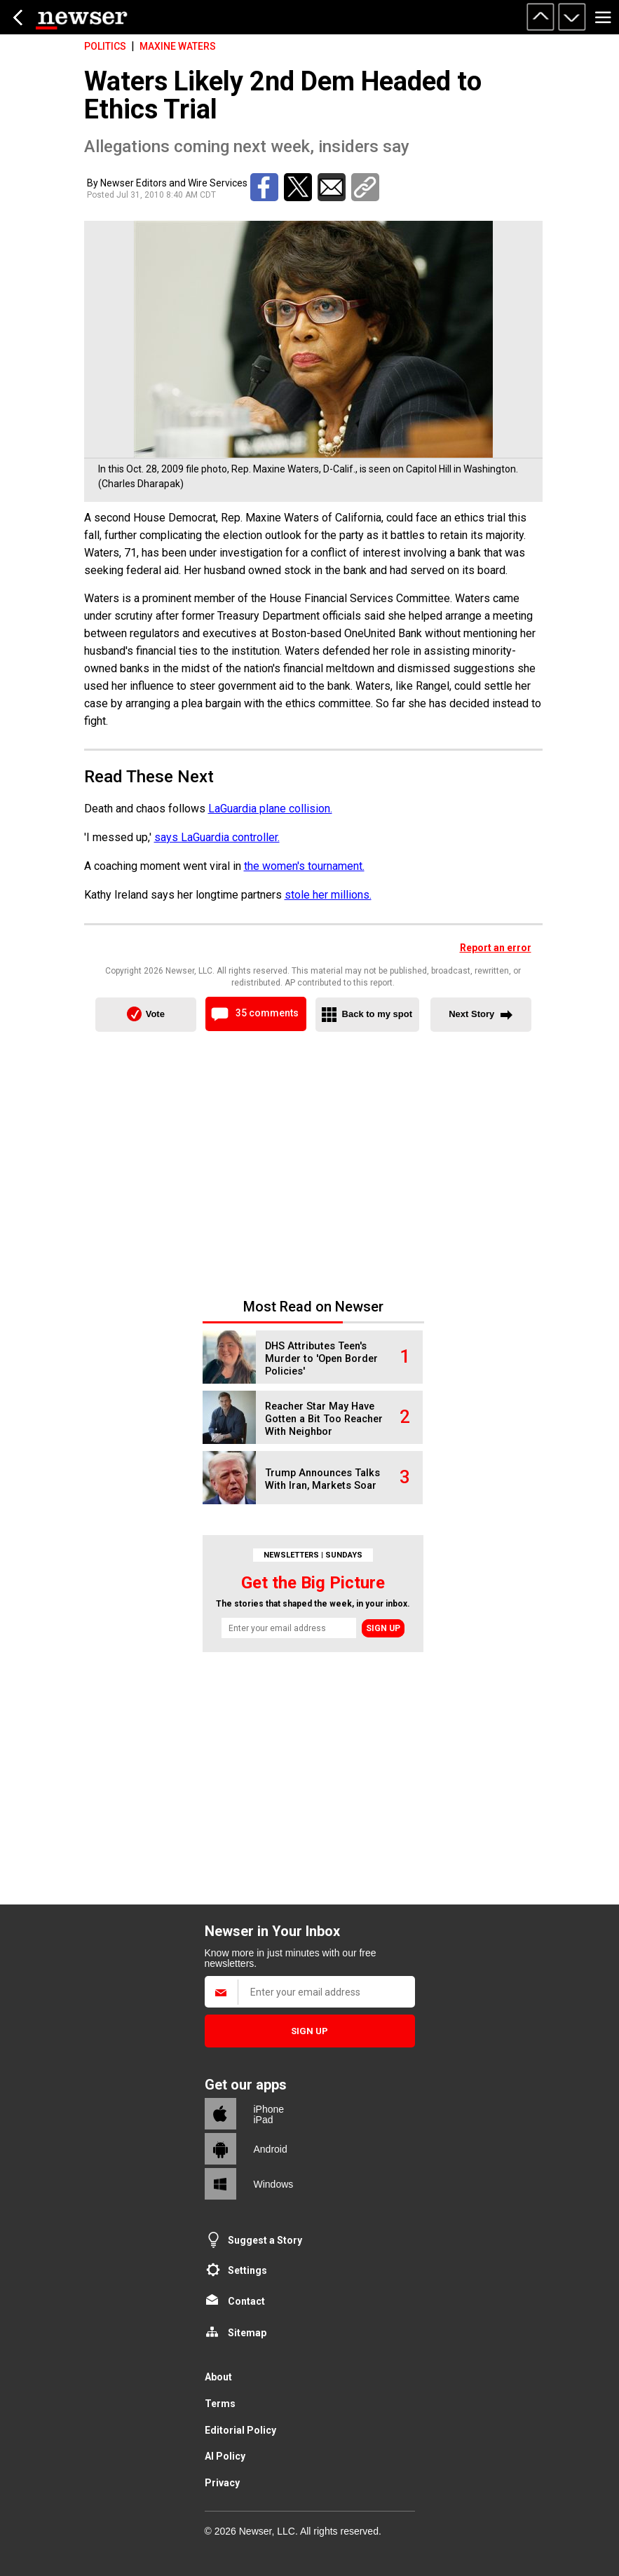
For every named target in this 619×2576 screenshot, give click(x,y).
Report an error (495, 947)
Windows (274, 2184)
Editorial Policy (240, 2430)
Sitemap (247, 2332)
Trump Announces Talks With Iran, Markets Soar (322, 1479)
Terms (220, 2403)
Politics (105, 46)
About (218, 2377)
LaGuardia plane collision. (270, 808)
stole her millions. (328, 894)
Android (270, 2149)
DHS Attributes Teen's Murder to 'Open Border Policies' (321, 1358)
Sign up (383, 1628)
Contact (246, 2301)
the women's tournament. (304, 866)
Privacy (222, 2482)
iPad (263, 2119)
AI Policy (225, 2456)
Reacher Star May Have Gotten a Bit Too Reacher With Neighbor (324, 1419)
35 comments (267, 1012)
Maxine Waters (178, 46)
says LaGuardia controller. (217, 837)
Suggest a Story (265, 2240)
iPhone (269, 2109)
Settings (247, 2270)
